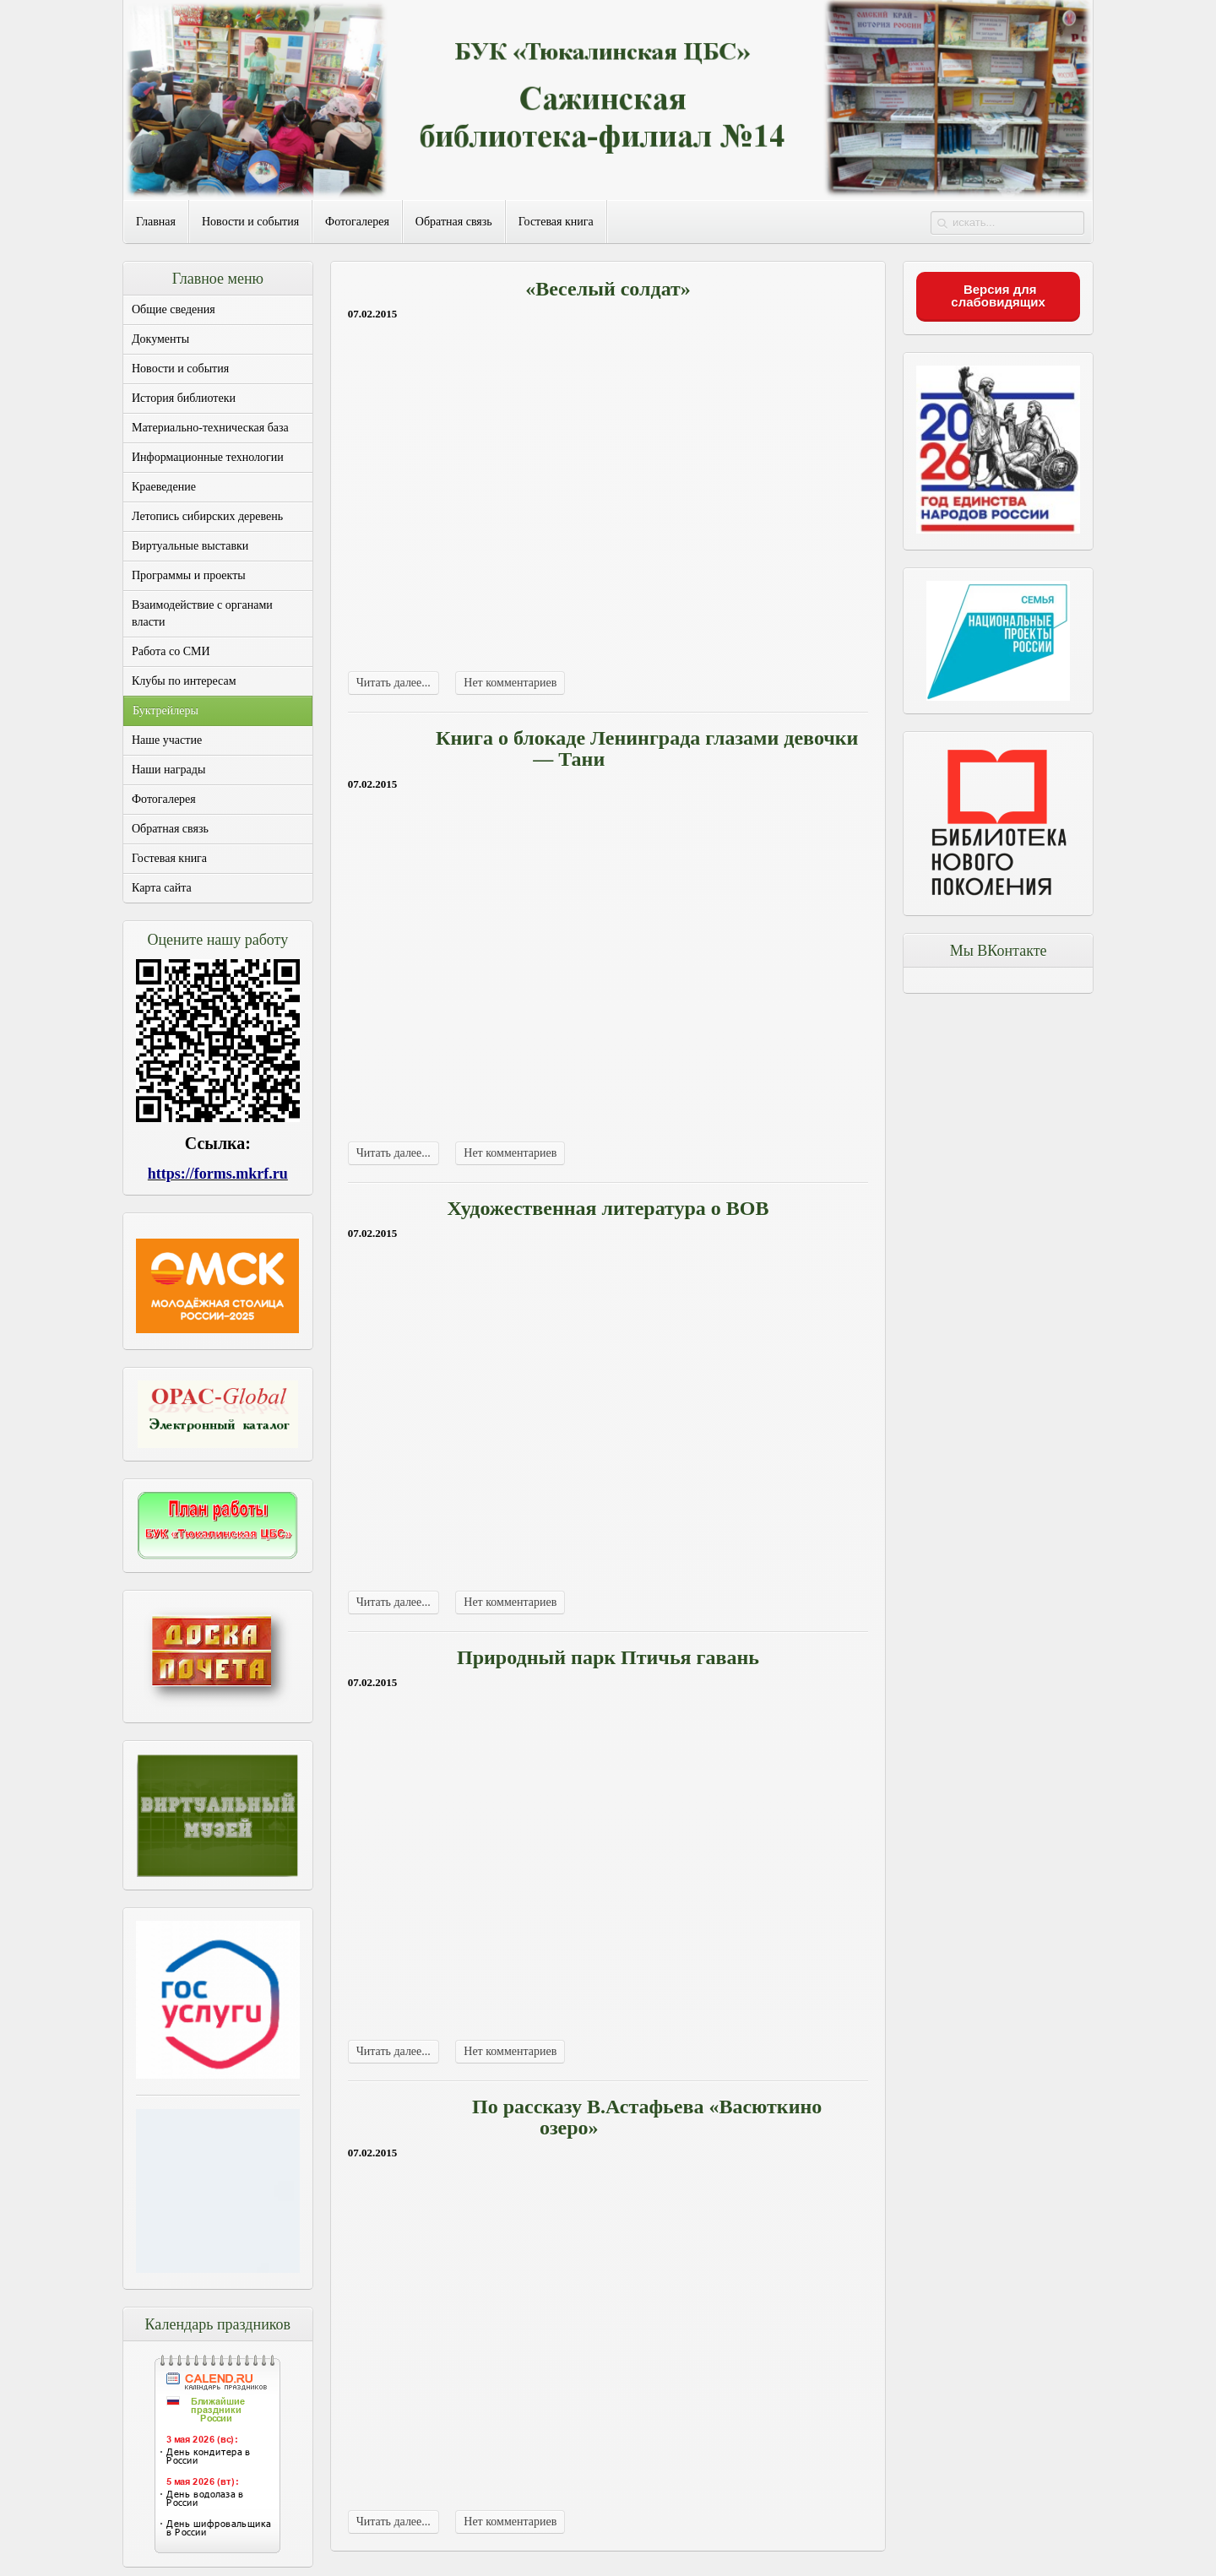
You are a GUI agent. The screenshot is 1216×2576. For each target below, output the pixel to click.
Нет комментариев (510, 682)
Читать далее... (393, 682)
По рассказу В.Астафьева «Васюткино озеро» (647, 2117)
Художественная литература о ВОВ (607, 1208)
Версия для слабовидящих (998, 295)
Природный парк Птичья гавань (608, 1657)
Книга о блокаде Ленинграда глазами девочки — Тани (647, 748)
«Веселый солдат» (608, 289)
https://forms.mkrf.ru (218, 1173)
